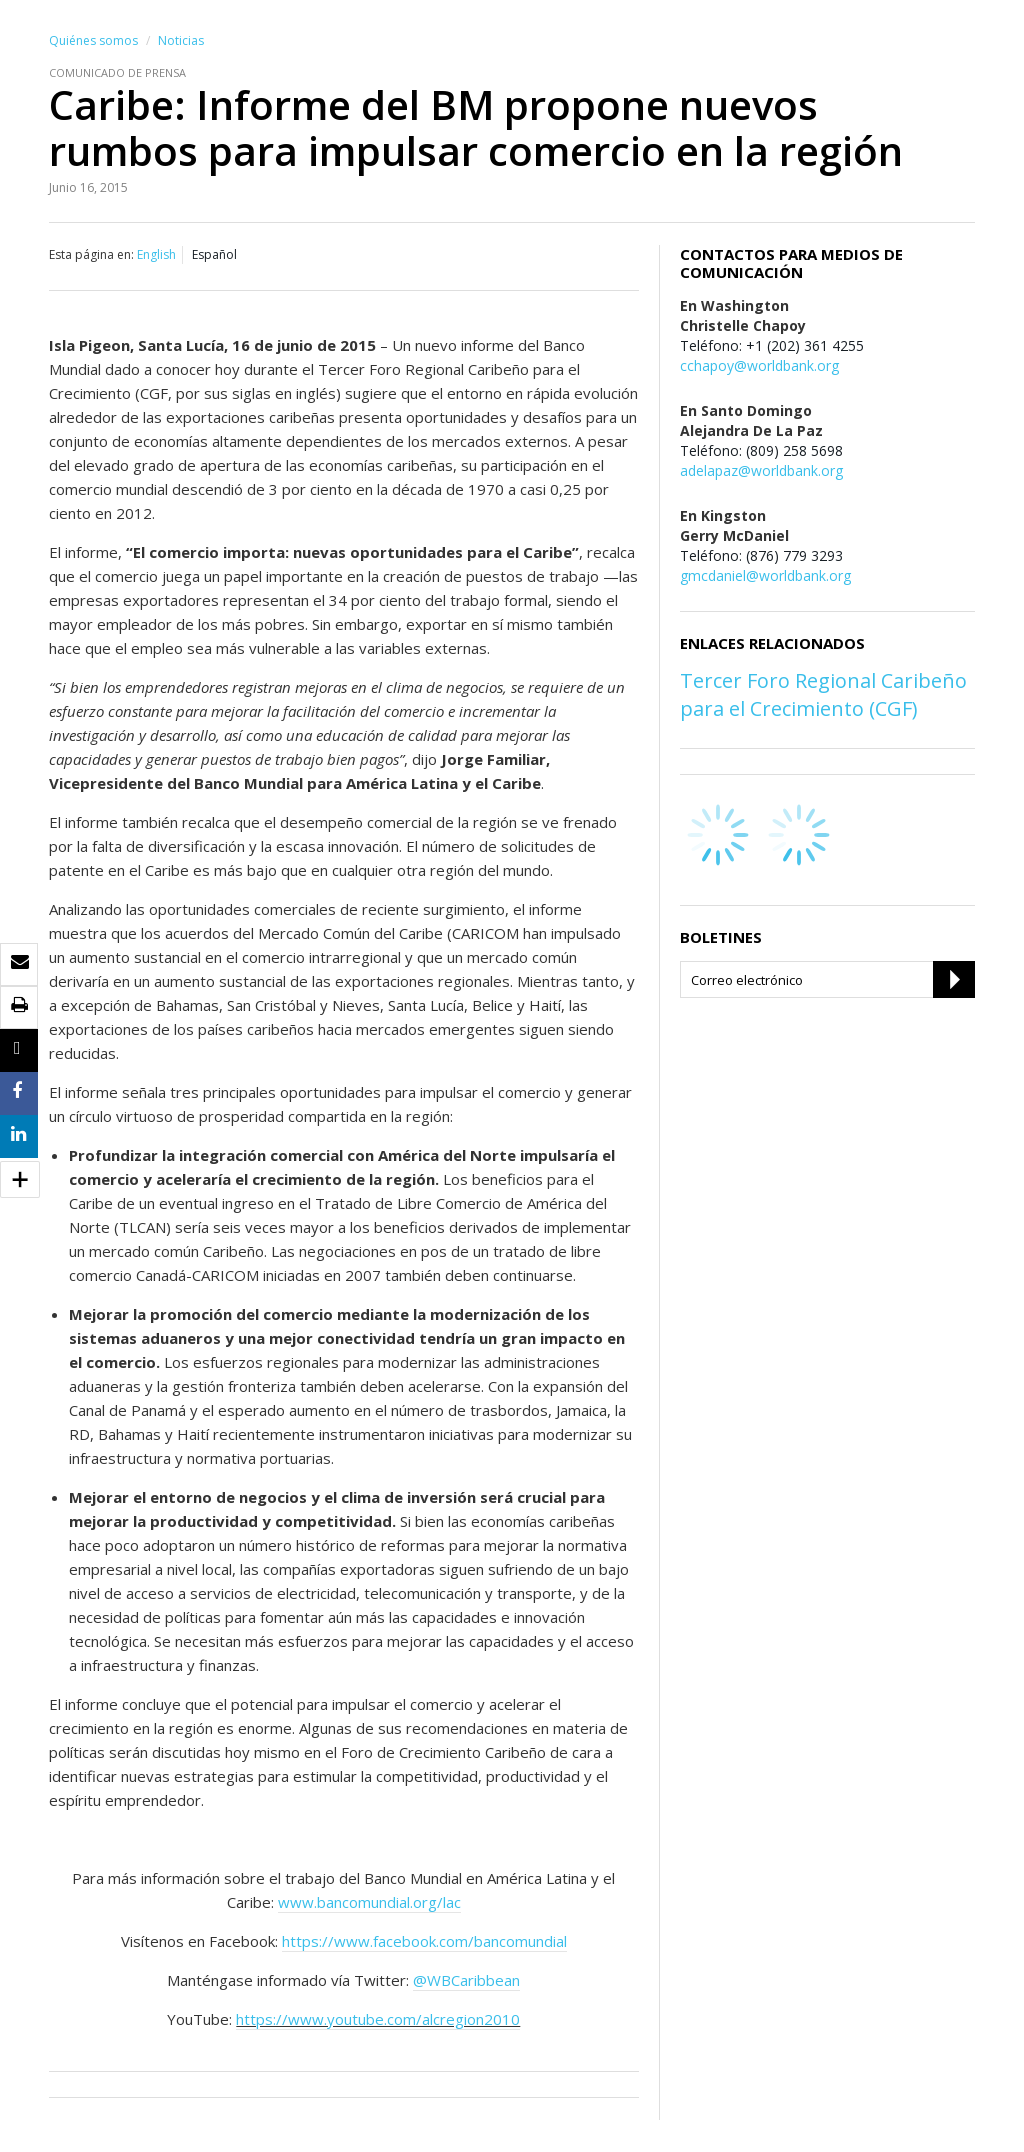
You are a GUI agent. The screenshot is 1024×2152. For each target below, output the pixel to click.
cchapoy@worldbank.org (759, 365)
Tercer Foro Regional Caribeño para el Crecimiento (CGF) (823, 694)
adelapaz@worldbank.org (761, 470)
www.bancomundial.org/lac (369, 1902)
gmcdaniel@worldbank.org (765, 575)
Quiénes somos (93, 40)
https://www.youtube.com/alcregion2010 (378, 2019)
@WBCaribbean (466, 1980)
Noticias (181, 40)
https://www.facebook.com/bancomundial (424, 1941)
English (156, 254)
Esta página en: (91, 254)
